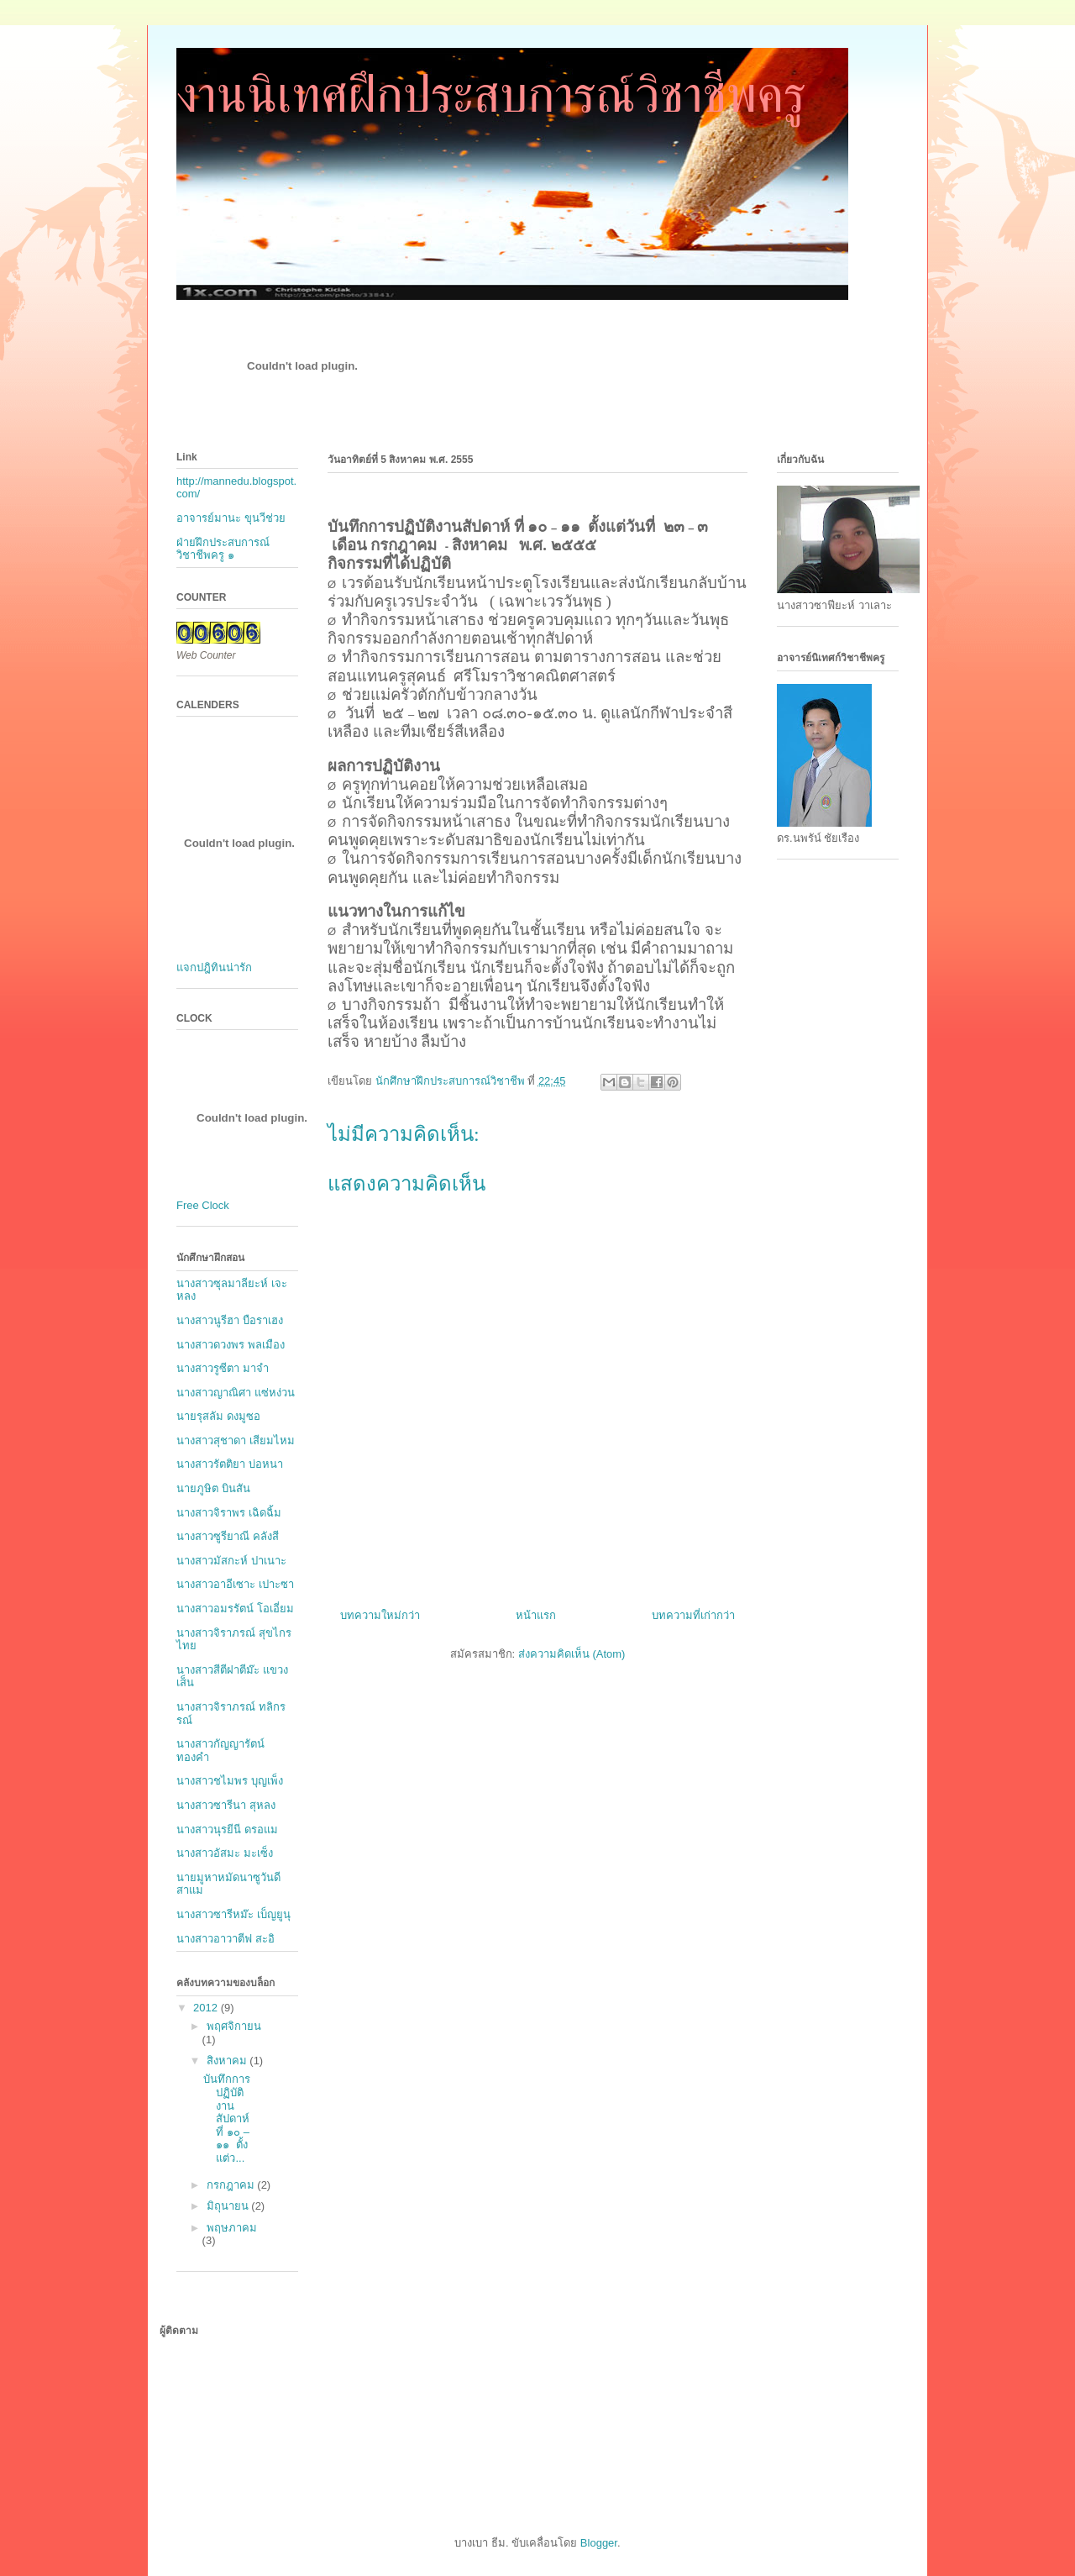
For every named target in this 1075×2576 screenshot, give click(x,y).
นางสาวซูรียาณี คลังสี (227, 1536)
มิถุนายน (229, 2206)
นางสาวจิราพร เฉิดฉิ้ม (228, 1512)
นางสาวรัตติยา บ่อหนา (229, 1464)
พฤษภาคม (232, 2227)
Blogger (598, 2543)
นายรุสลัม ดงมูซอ (218, 1416)
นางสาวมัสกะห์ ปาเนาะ (231, 1560)
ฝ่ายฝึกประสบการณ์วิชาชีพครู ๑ (223, 549)
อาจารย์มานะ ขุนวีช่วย (231, 518)
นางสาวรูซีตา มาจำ (222, 1368)
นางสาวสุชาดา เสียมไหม (235, 1440)
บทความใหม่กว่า (380, 1615)
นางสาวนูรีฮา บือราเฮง (229, 1320)
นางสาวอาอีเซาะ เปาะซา (235, 1584)
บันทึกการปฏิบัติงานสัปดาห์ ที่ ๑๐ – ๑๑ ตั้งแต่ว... (226, 2118)
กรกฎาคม (232, 2185)
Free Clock (202, 1205)
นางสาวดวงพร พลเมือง (230, 1344)
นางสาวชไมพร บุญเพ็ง (229, 1780)
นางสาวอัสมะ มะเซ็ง (224, 1853)
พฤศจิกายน (234, 2026)
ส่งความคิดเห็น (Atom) (572, 1654)
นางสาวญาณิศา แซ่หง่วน (235, 1392)
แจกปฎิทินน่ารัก (214, 967)
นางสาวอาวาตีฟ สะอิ (225, 1938)
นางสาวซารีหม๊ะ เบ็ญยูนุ (233, 1914)
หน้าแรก (536, 1615)
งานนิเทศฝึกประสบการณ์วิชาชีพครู (491, 95)
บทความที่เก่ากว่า (693, 1615)
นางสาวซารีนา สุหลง (225, 1805)
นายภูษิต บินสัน (213, 1488)
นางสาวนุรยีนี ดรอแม (227, 1829)
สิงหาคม (228, 2060)
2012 (207, 2007)
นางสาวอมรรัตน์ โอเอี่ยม (235, 1608)
